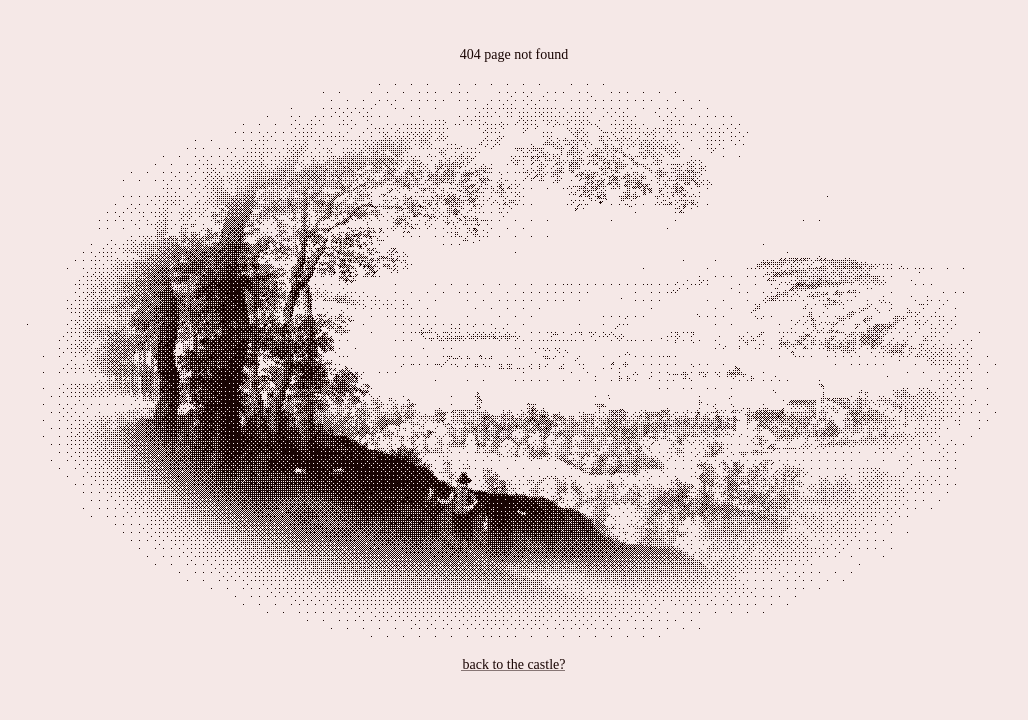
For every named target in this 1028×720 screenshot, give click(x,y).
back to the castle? (513, 664)
